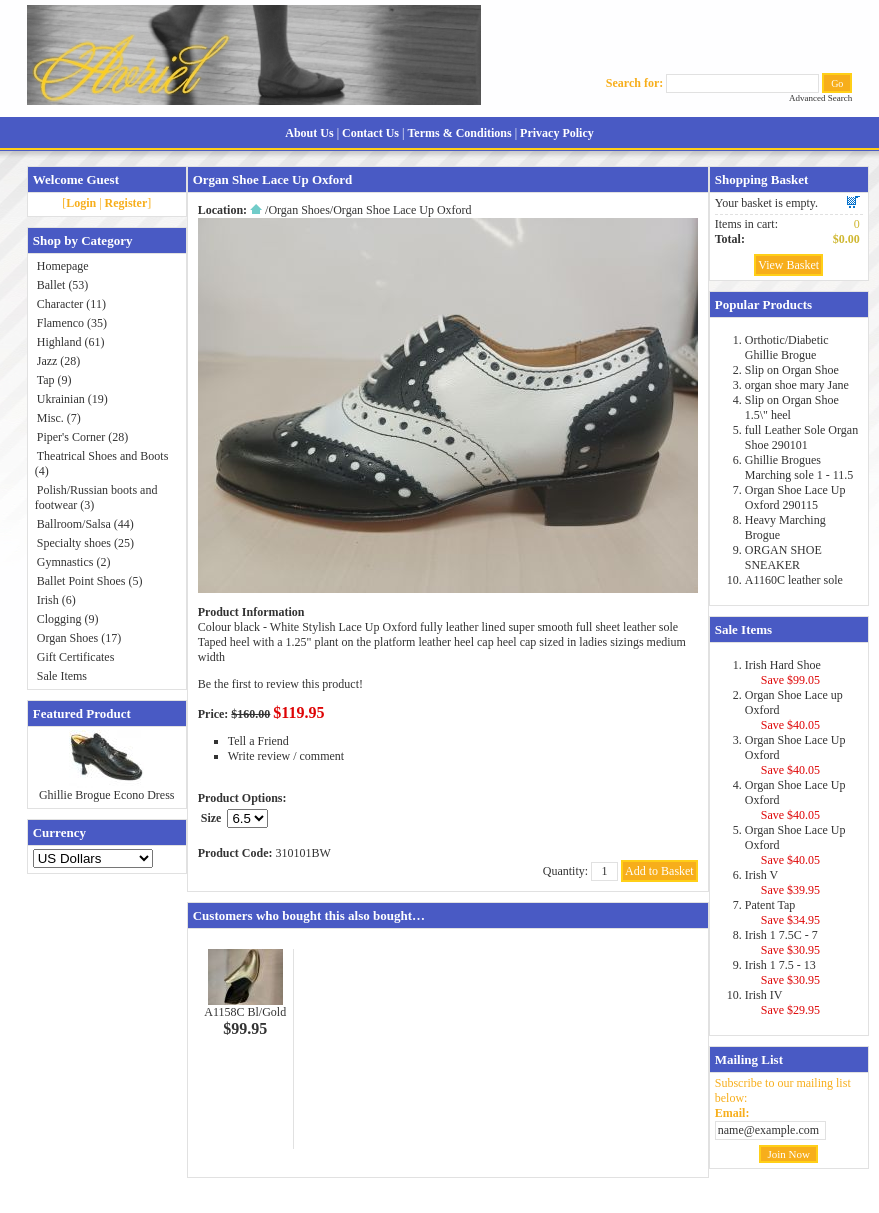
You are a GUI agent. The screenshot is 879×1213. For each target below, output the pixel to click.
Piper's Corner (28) (82, 437)
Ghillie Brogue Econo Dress (107, 795)
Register (126, 203)
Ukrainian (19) (72, 399)
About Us (309, 133)
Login (81, 203)
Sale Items (62, 676)
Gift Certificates (76, 657)
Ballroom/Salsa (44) (85, 524)
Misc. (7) (59, 418)
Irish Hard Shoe (783, 665)
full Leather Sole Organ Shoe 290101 (801, 437)
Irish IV (764, 995)
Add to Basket (659, 871)
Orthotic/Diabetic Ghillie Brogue (787, 347)
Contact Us (370, 133)
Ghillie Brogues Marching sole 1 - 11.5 (799, 467)
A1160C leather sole (794, 580)
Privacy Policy (557, 133)
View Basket (788, 265)
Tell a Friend (258, 741)
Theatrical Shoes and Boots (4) (102, 463)
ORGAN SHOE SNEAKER (783, 557)
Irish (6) (56, 600)
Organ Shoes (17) (79, 638)
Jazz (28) (59, 361)
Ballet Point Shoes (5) (90, 581)
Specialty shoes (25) (85, 543)
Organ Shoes (298, 210)
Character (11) (71, 304)
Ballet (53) (63, 285)
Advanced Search (820, 98)
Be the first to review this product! (280, 684)
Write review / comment (286, 756)
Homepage (63, 266)
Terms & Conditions (459, 133)
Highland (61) (71, 342)
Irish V (761, 875)
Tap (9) (54, 380)
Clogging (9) (68, 619)
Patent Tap (770, 905)
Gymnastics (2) (74, 562)
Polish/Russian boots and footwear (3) (96, 497)
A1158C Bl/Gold (245, 1012)
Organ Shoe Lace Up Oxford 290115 (795, 497)
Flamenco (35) (72, 323)
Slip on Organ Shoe (792, 370)
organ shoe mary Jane (797, 385)
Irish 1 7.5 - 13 (780, 965)
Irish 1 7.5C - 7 (781, 935)
